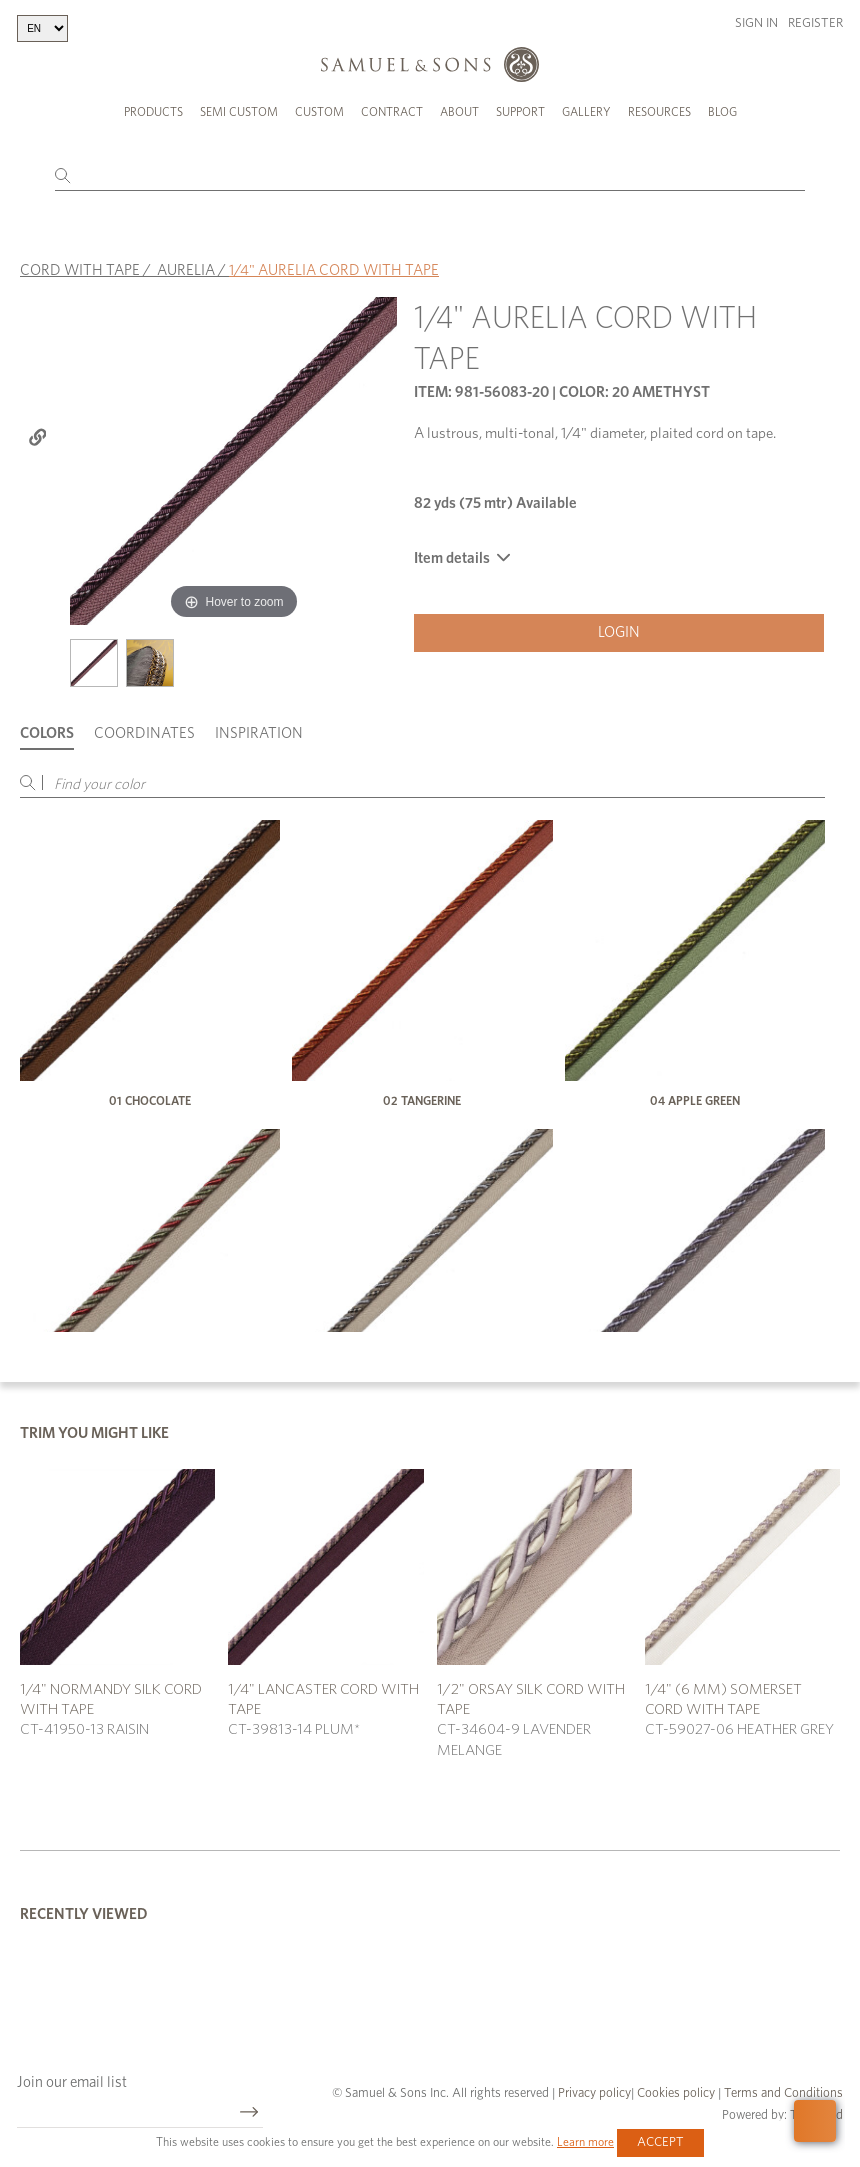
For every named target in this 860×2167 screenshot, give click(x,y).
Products (153, 112)
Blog (722, 112)
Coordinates (144, 733)
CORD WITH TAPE (80, 270)
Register (815, 23)
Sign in (756, 23)
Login (619, 632)
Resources (659, 112)
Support (520, 112)
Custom (319, 112)
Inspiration (259, 733)
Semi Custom (239, 112)
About (459, 112)
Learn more (585, 2142)
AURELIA (186, 270)
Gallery (586, 112)
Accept (660, 2142)
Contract (392, 112)
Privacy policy (594, 2093)
